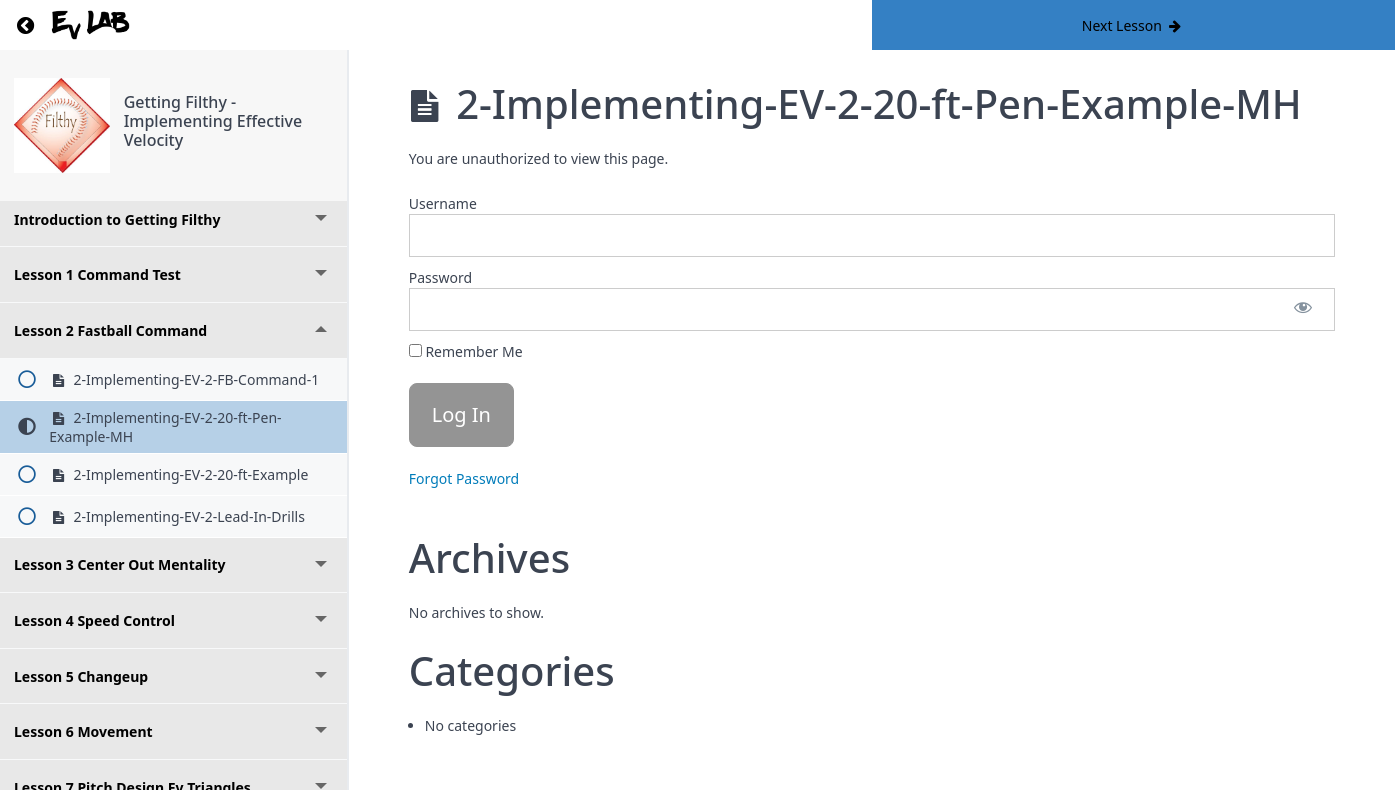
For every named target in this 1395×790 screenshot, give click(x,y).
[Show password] (1303, 309)
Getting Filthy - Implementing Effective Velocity (213, 121)
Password (440, 277)
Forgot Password (464, 478)
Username (443, 203)
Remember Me (466, 351)
